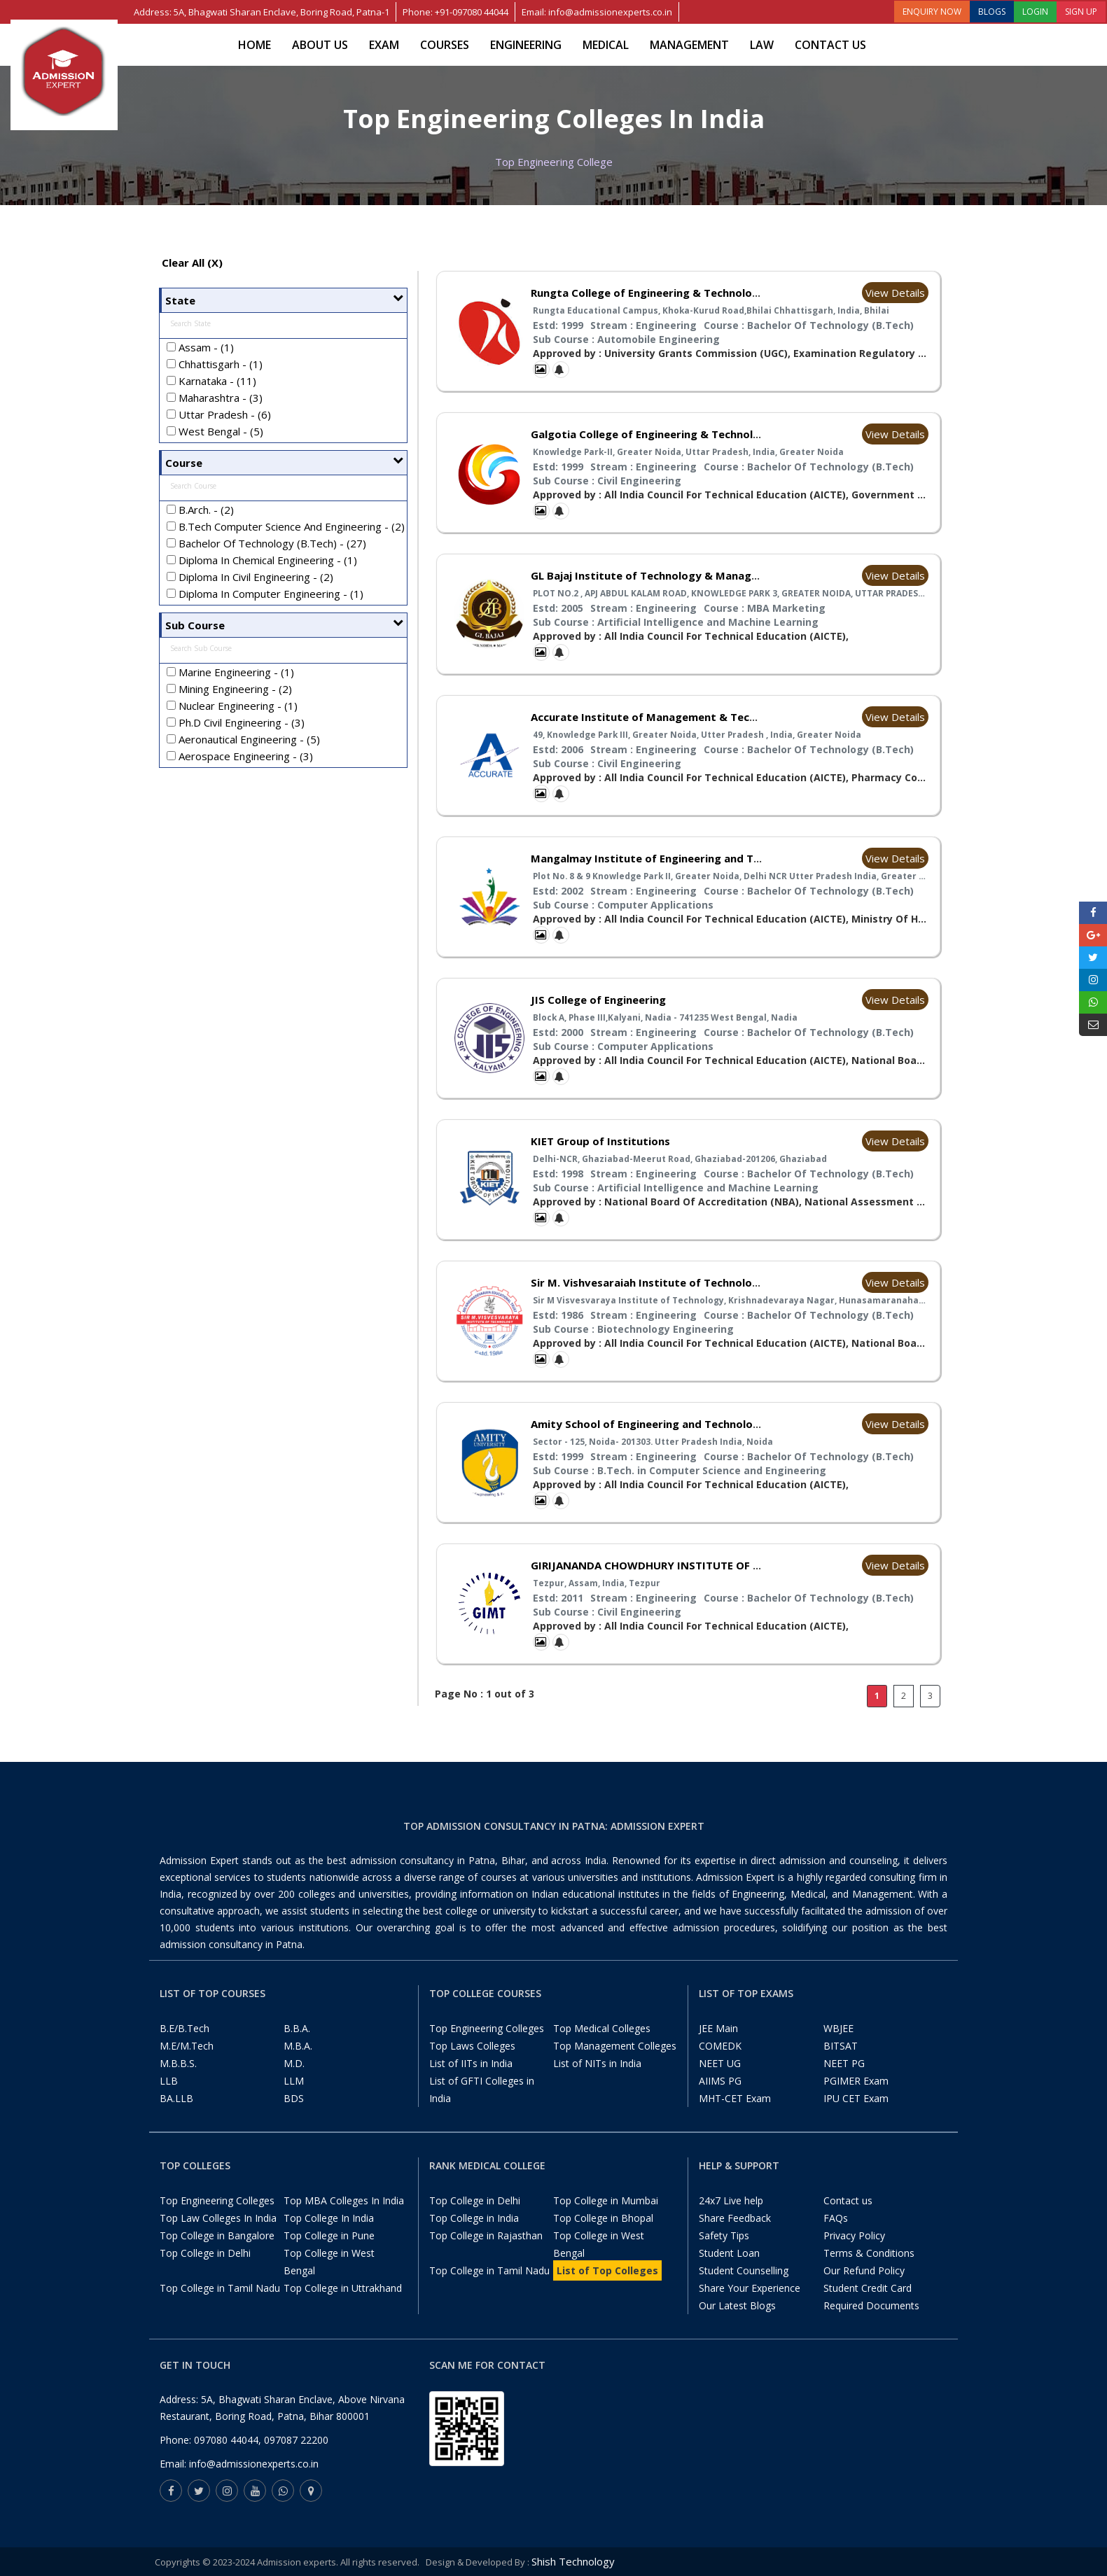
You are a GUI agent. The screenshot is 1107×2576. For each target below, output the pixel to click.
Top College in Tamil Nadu (220, 2288)
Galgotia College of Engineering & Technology (652, 434)
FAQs (835, 2218)
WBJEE (838, 2028)
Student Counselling (743, 2270)
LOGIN (1035, 12)
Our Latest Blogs (737, 2305)
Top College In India (329, 2218)
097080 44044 (226, 2439)
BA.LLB (176, 2098)
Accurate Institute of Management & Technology (661, 717)
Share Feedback (735, 2218)
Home (254, 44)
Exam (384, 44)
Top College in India (474, 2218)
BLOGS (991, 12)
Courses (444, 44)
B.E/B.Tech (184, 2028)
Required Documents (871, 2305)
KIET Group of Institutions (600, 1141)
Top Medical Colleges (601, 2028)
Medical (606, 44)
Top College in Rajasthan (486, 2235)
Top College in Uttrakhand (343, 2288)
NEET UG (720, 2063)
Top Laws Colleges (472, 2045)
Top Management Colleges (614, 2045)
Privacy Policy (854, 2235)
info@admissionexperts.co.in (254, 2463)
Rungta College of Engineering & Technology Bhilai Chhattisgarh (700, 293)
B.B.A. (297, 2028)
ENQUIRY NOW (932, 12)
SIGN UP (1081, 12)
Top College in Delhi (205, 2253)
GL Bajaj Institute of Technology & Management (658, 575)
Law (762, 44)
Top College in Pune (329, 2235)
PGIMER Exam (856, 2080)
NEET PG (844, 2063)
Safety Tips (724, 2235)
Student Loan (729, 2253)
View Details (895, 293)
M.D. (294, 2063)
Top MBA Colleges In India (344, 2200)
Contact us (830, 44)
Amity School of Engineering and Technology (648, 1424)
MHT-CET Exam (735, 2098)
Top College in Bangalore (217, 2235)
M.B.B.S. (178, 2063)
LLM (294, 2080)
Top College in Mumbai (605, 2200)
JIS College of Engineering (598, 1000)
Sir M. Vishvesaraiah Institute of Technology (648, 1282)
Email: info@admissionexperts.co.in (597, 12)
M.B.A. (298, 2045)
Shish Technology (573, 2561)
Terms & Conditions (868, 2253)
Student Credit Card (867, 2288)
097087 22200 (296, 2439)
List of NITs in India (597, 2063)
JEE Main (718, 2028)
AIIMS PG (720, 2080)
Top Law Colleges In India (218, 2218)
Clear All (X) (192, 262)
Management (689, 44)
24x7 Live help (731, 2200)
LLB (169, 2080)
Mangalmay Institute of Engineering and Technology (669, 858)
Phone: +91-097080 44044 (455, 12)
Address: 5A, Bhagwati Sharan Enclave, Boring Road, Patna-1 (261, 12)
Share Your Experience (749, 2288)
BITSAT (840, 2045)
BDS (294, 2098)
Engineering (526, 44)
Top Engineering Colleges (486, 2028)
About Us (320, 44)
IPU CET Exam (856, 2098)
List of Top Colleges (607, 2270)
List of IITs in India (471, 2063)
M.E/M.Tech (187, 2045)
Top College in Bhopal (603, 2218)
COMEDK (720, 2045)
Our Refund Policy (864, 2270)
